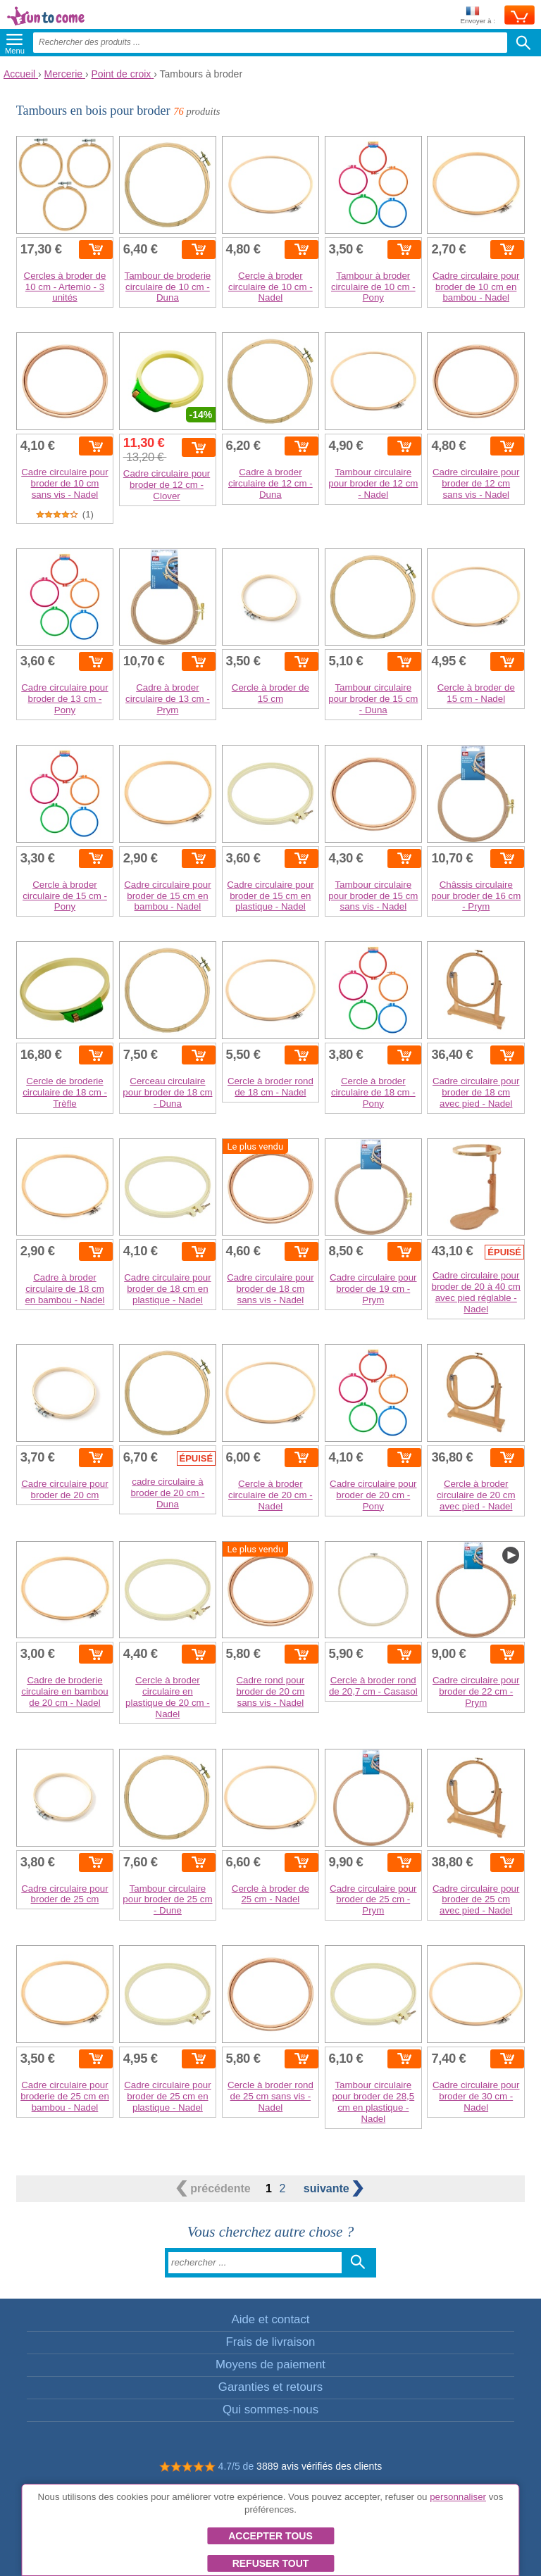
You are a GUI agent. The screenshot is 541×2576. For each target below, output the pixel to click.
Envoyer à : (477, 16)
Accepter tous (270, 2536)
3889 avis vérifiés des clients (319, 2466)
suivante (333, 2188)
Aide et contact (270, 2319)
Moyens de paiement (270, 2364)
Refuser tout (270, 2563)
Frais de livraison (271, 2342)
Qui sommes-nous (270, 2409)
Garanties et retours (270, 2387)
